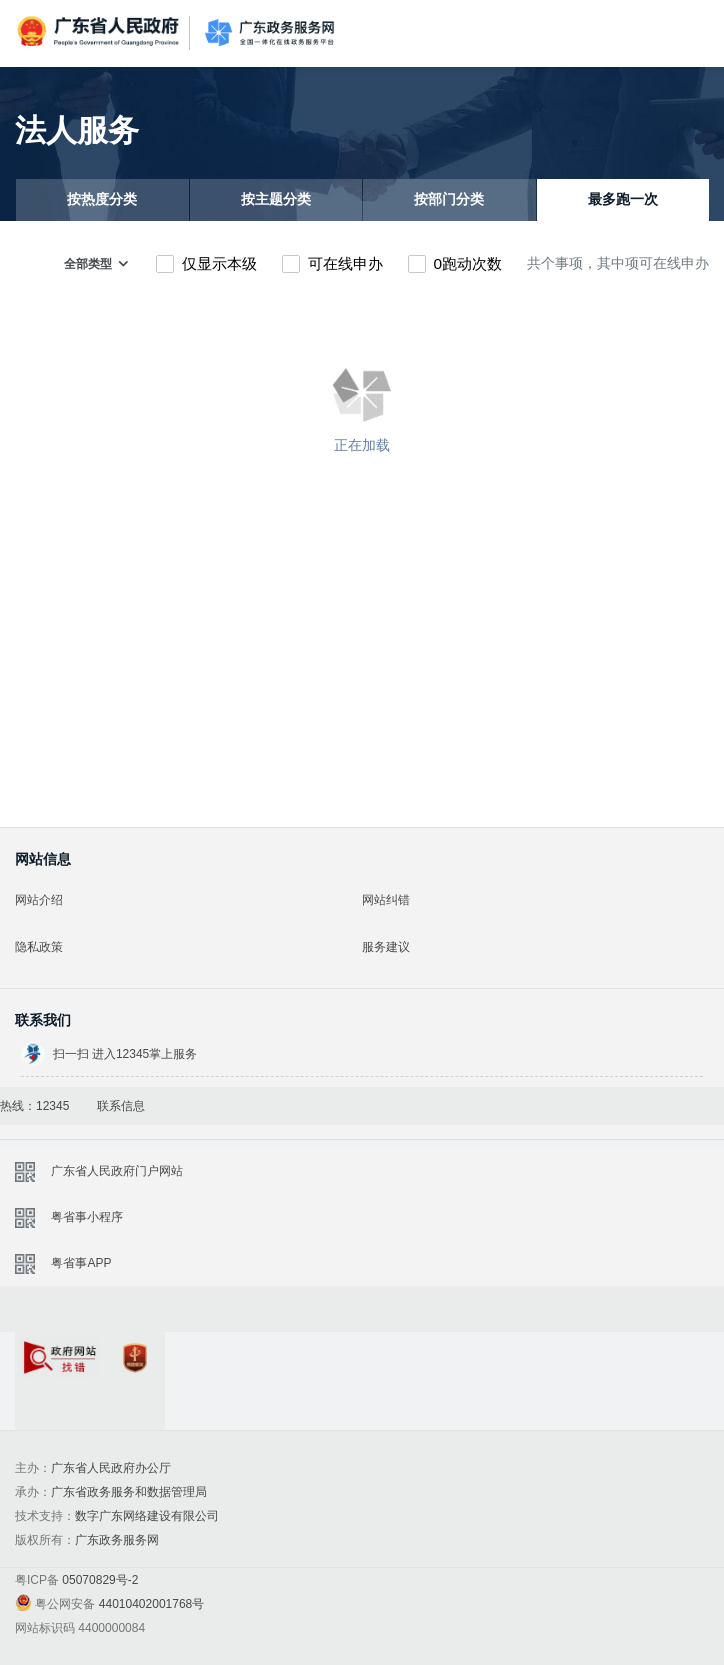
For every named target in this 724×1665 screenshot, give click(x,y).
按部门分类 (449, 199)
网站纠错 (386, 900)
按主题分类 (276, 199)
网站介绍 (39, 900)
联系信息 (121, 1106)
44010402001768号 (151, 1604)
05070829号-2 (100, 1580)
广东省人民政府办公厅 (111, 1468)
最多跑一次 (623, 199)
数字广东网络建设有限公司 (147, 1516)
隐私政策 (39, 947)
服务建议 (386, 947)
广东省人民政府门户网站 (117, 1171)
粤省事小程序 (87, 1217)
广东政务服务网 (269, 33)
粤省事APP (81, 1263)
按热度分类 (102, 199)
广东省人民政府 (100, 31)
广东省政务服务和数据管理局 (129, 1492)
